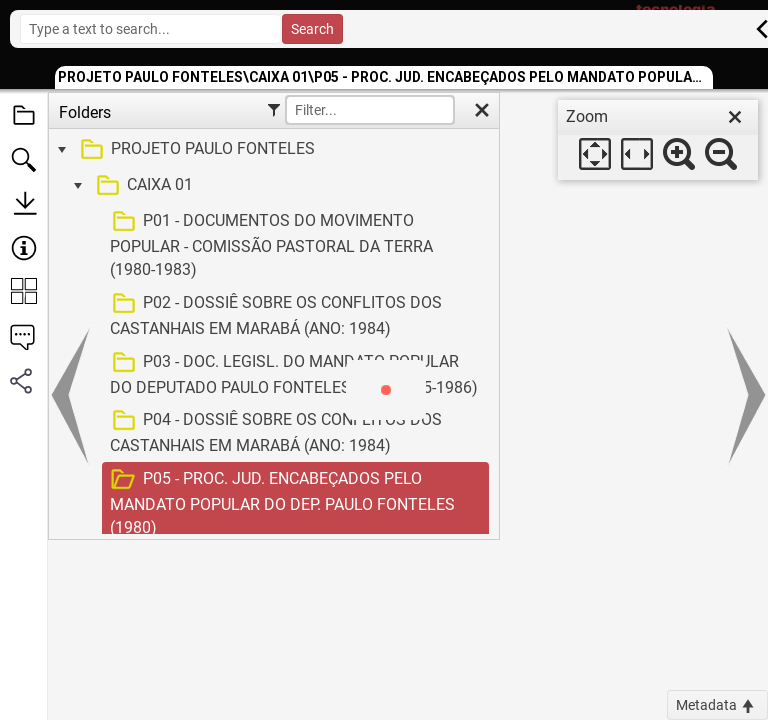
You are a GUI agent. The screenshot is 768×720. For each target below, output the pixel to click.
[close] (735, 117)
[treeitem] (271, 150)
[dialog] (658, 140)
